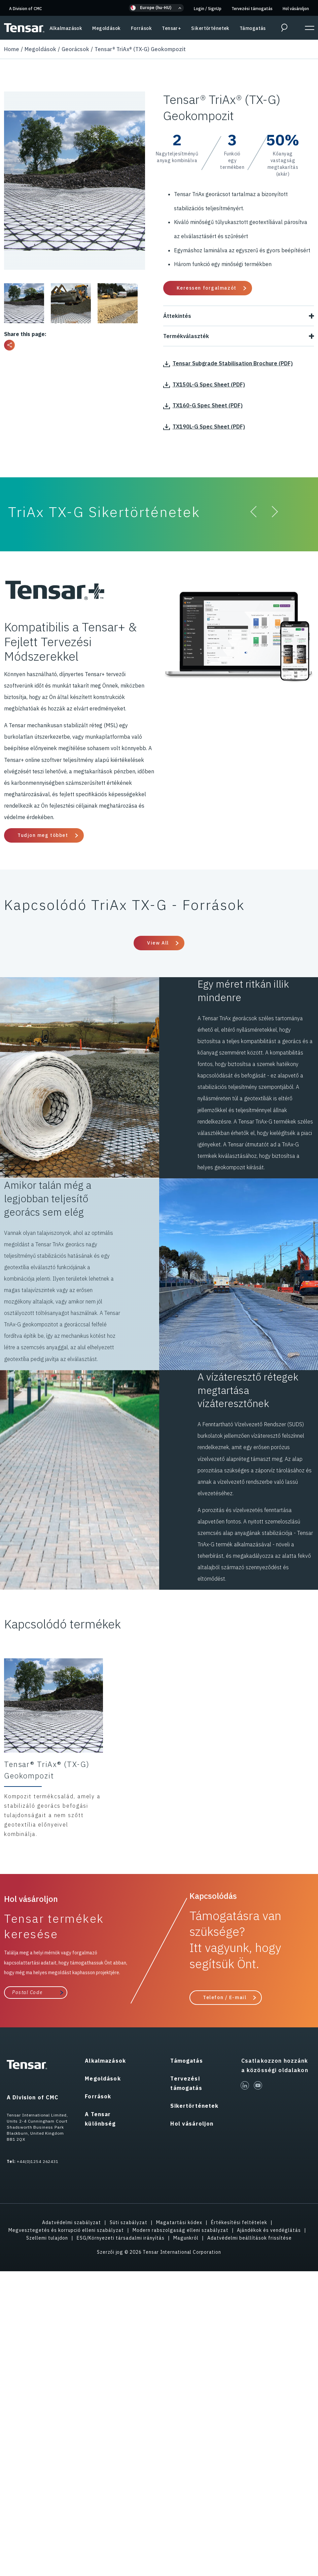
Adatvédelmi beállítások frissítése (249, 2238)
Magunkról (186, 2238)
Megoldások (106, 28)
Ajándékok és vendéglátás (269, 2230)
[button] (156, 8)
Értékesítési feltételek (239, 2222)
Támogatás (253, 28)
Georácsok (75, 49)
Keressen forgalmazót (207, 288)
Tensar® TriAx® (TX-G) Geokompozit (140, 49)
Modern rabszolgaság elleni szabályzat (180, 2230)
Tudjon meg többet (42, 835)
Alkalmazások (65, 28)
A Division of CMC (25, 8)
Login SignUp (207, 8)
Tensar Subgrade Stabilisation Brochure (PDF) (228, 363)
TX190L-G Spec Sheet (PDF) (204, 426)
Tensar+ (171, 28)
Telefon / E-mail (224, 1997)
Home (11, 49)
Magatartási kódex (179, 2222)
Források (141, 28)
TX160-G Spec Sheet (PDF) (203, 405)
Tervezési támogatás (252, 8)
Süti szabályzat (128, 2222)
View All (158, 943)
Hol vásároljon (296, 8)
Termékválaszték (238, 336)
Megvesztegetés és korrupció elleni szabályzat (66, 2230)
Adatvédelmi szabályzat (71, 2222)
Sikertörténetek (210, 28)
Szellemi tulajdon (47, 2238)
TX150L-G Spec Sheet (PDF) (204, 384)
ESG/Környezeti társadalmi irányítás (121, 2238)
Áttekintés (238, 315)
